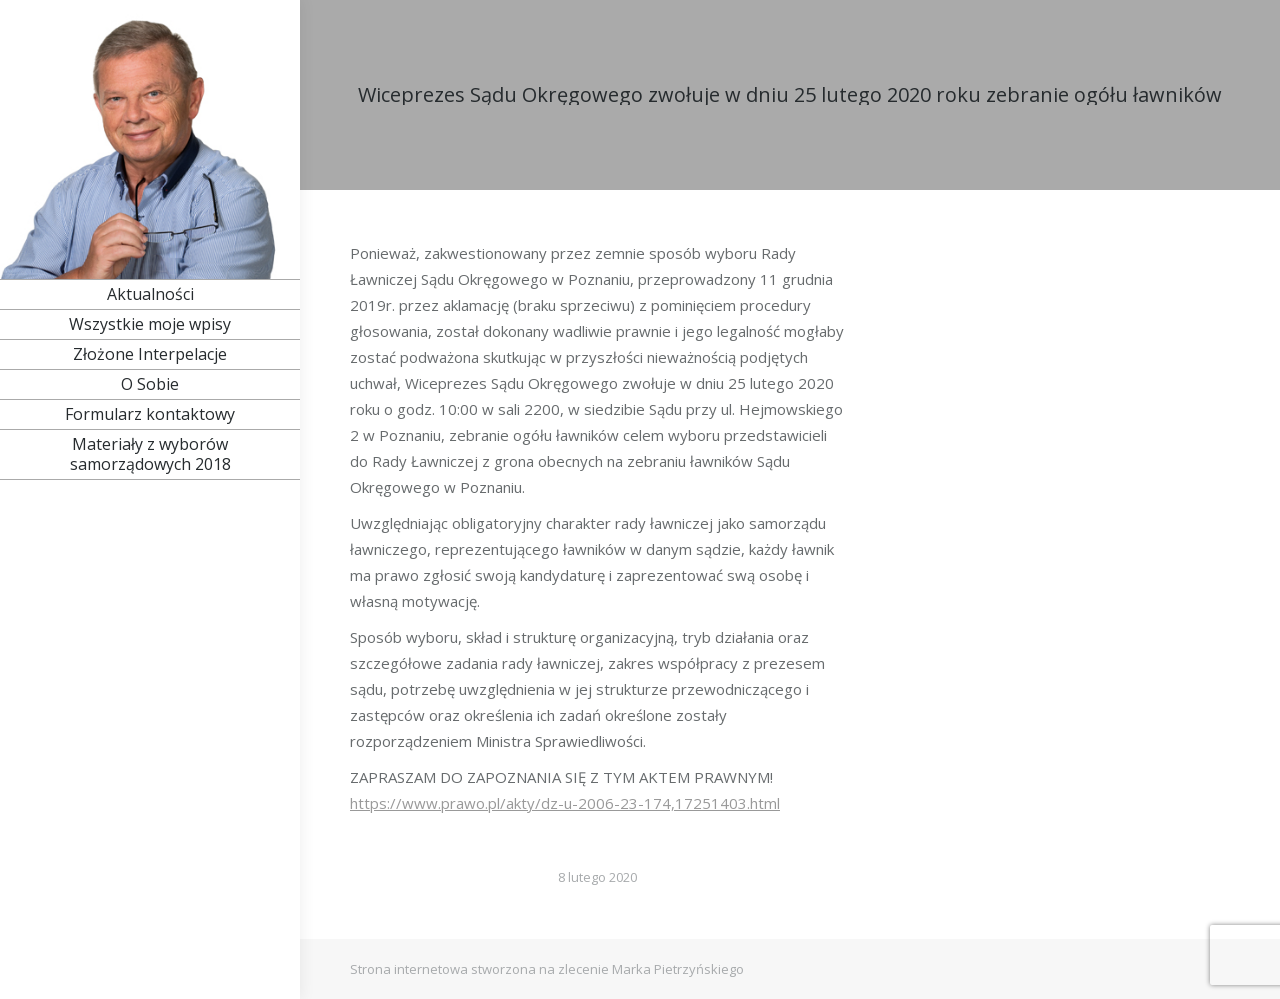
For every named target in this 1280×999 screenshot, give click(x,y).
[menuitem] (150, 294)
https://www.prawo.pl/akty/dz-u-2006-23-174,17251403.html (565, 803)
